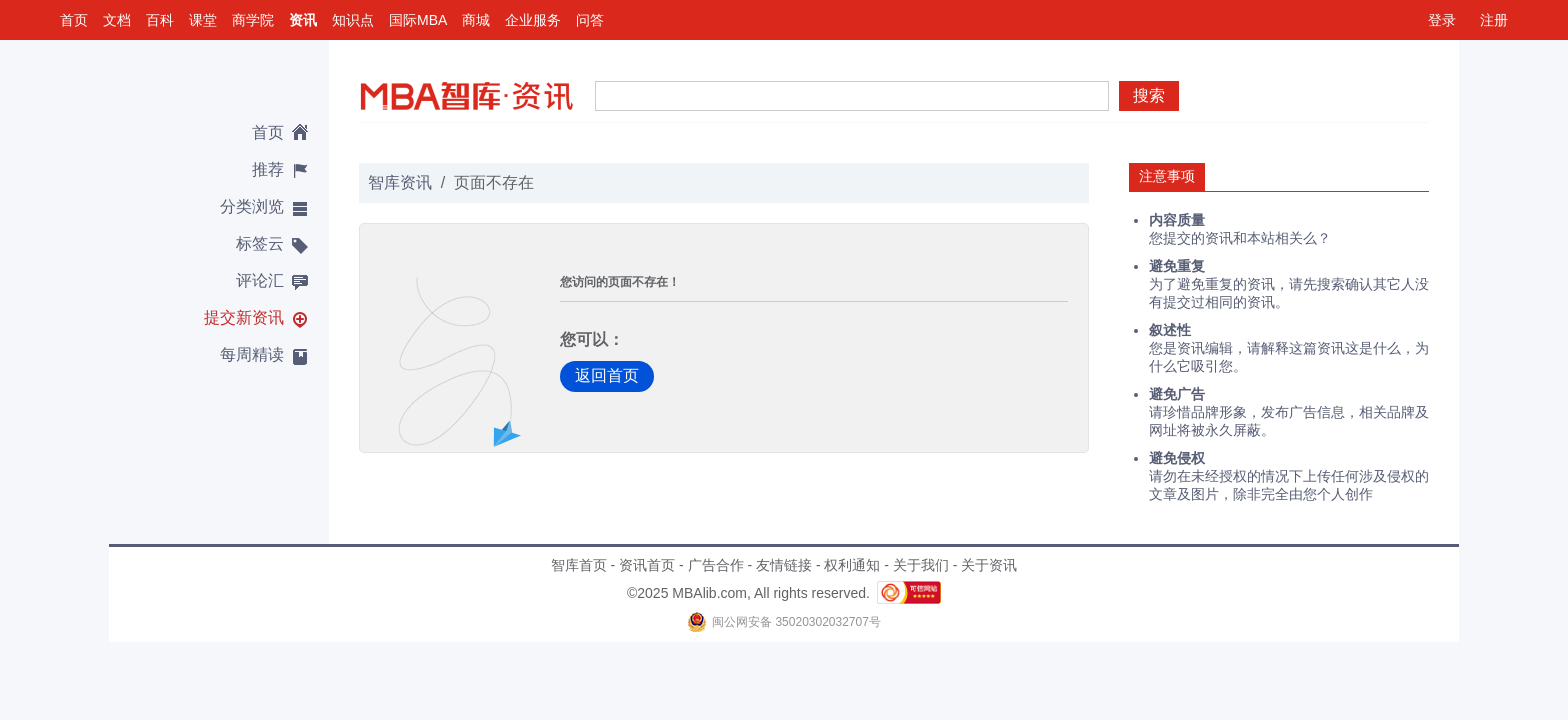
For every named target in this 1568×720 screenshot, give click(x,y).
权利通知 (852, 565)
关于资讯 (989, 565)
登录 (1442, 20)
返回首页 (607, 375)
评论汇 (260, 280)
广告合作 (716, 565)
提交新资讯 (244, 317)
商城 (476, 20)
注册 (1494, 20)
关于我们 (921, 565)
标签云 (260, 243)
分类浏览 (252, 206)
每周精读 (252, 354)
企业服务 (533, 20)
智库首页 (579, 565)
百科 (160, 20)
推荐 (268, 169)
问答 (590, 20)
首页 (74, 20)
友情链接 (784, 565)
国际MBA (418, 20)
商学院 (253, 20)
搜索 (1149, 95)
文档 (117, 20)
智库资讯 (400, 182)
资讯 (303, 20)
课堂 (203, 20)
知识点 (353, 20)
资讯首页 (647, 565)
